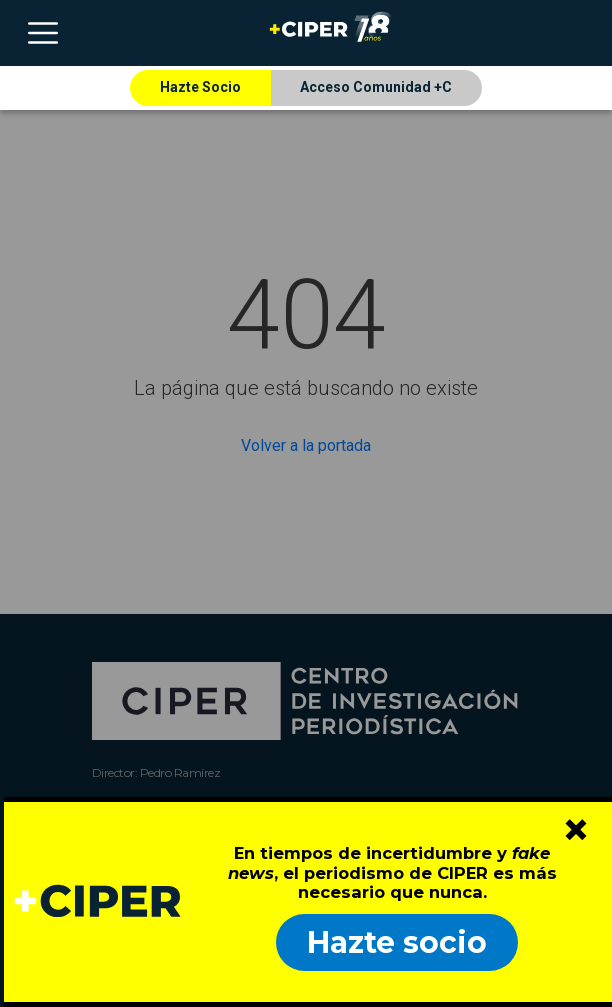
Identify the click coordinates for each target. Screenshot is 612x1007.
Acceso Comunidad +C (376, 87)
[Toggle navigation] (43, 33)
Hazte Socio (200, 87)
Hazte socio (397, 942)
